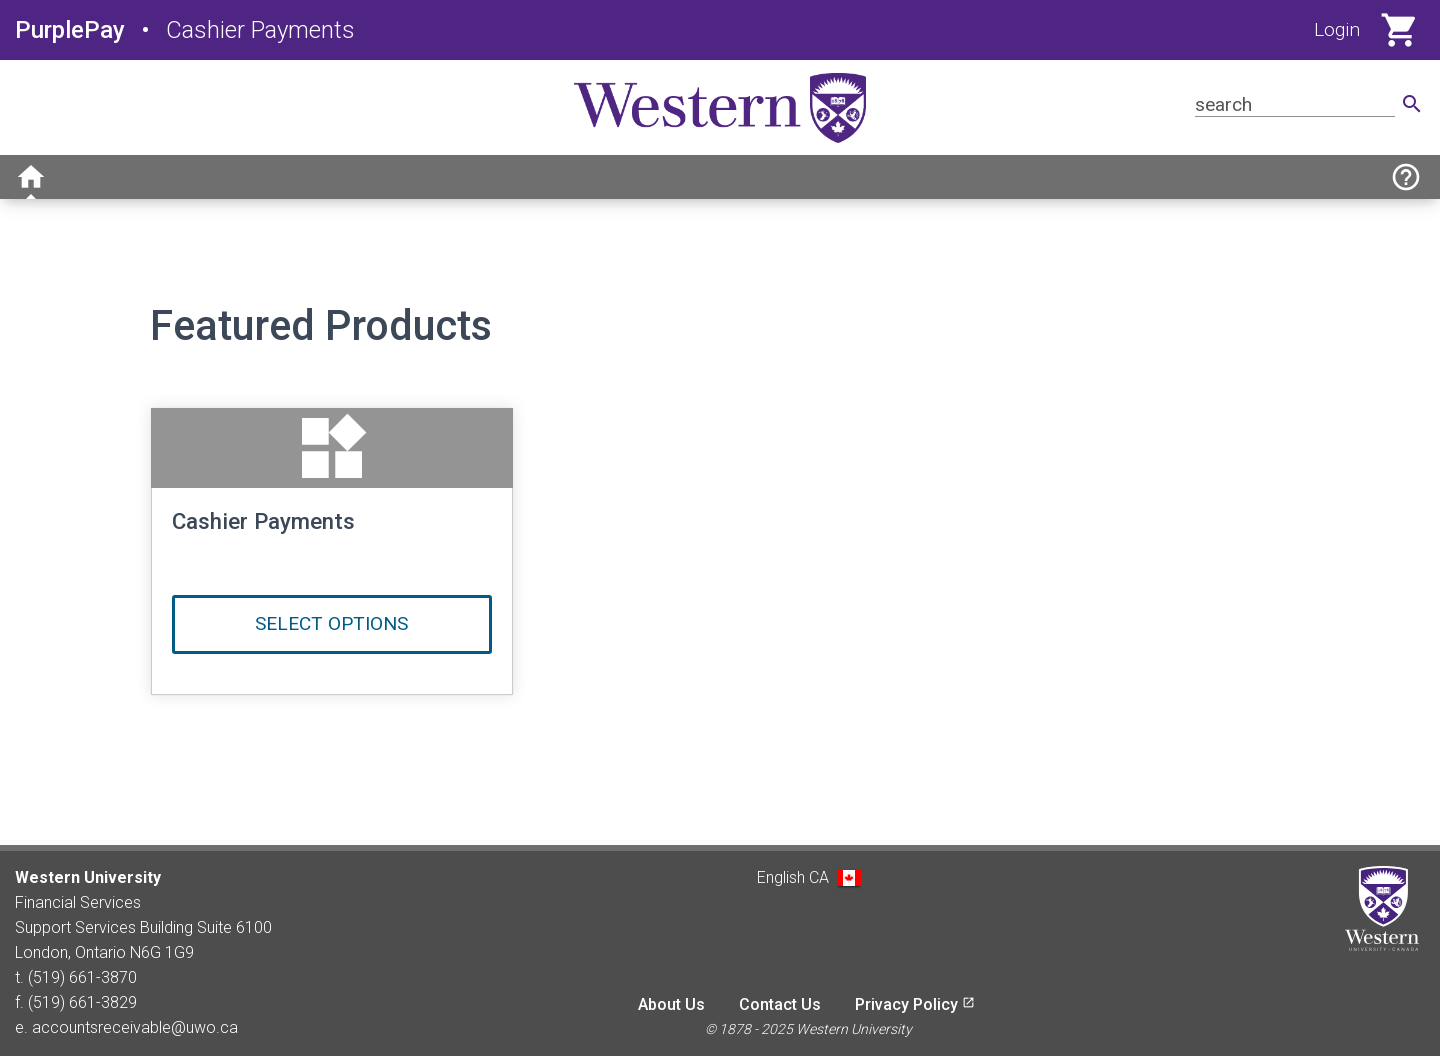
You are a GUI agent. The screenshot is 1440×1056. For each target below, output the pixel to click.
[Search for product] (1295, 104)
